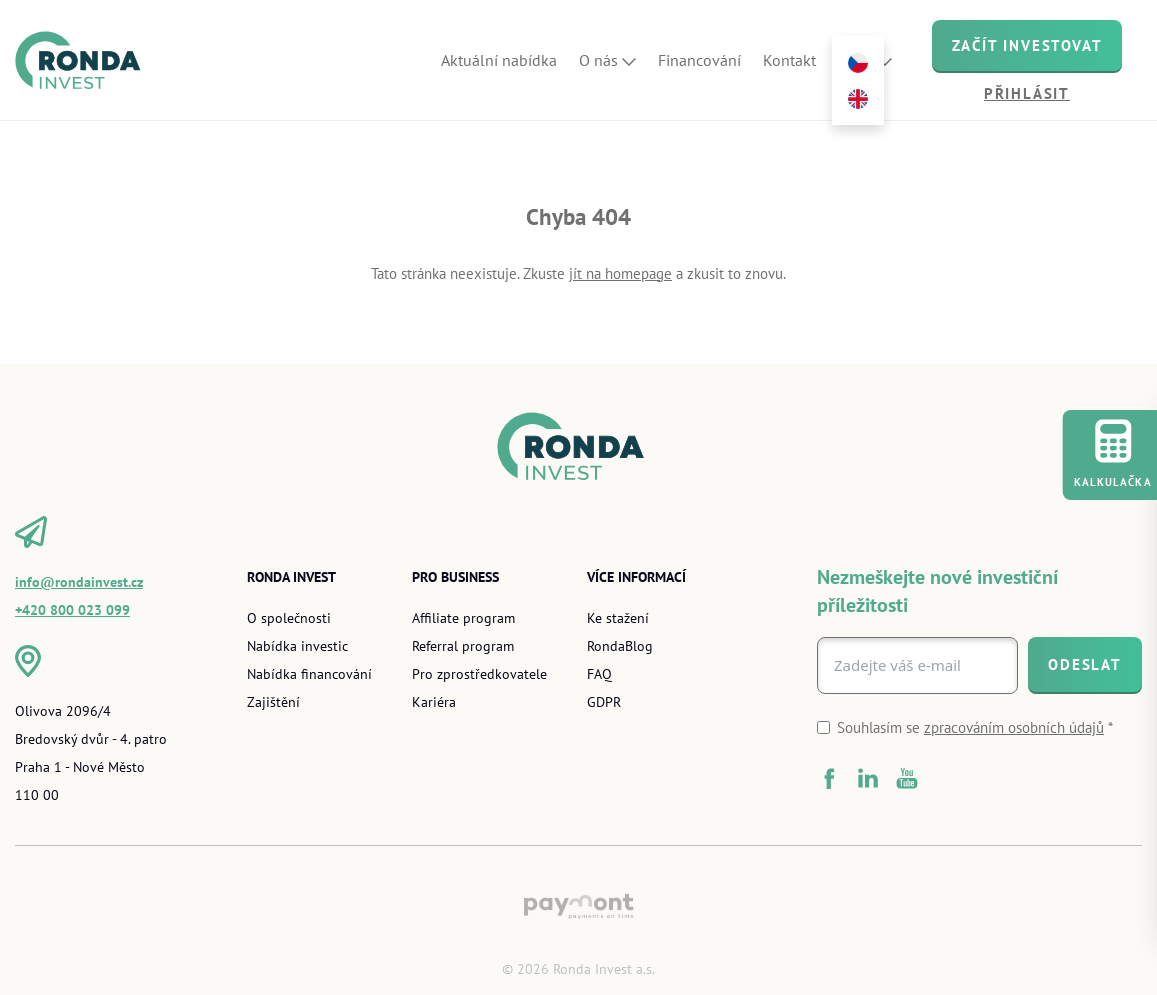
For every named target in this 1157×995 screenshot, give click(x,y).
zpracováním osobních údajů (1014, 727)
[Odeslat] (1085, 664)
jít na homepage (620, 273)
